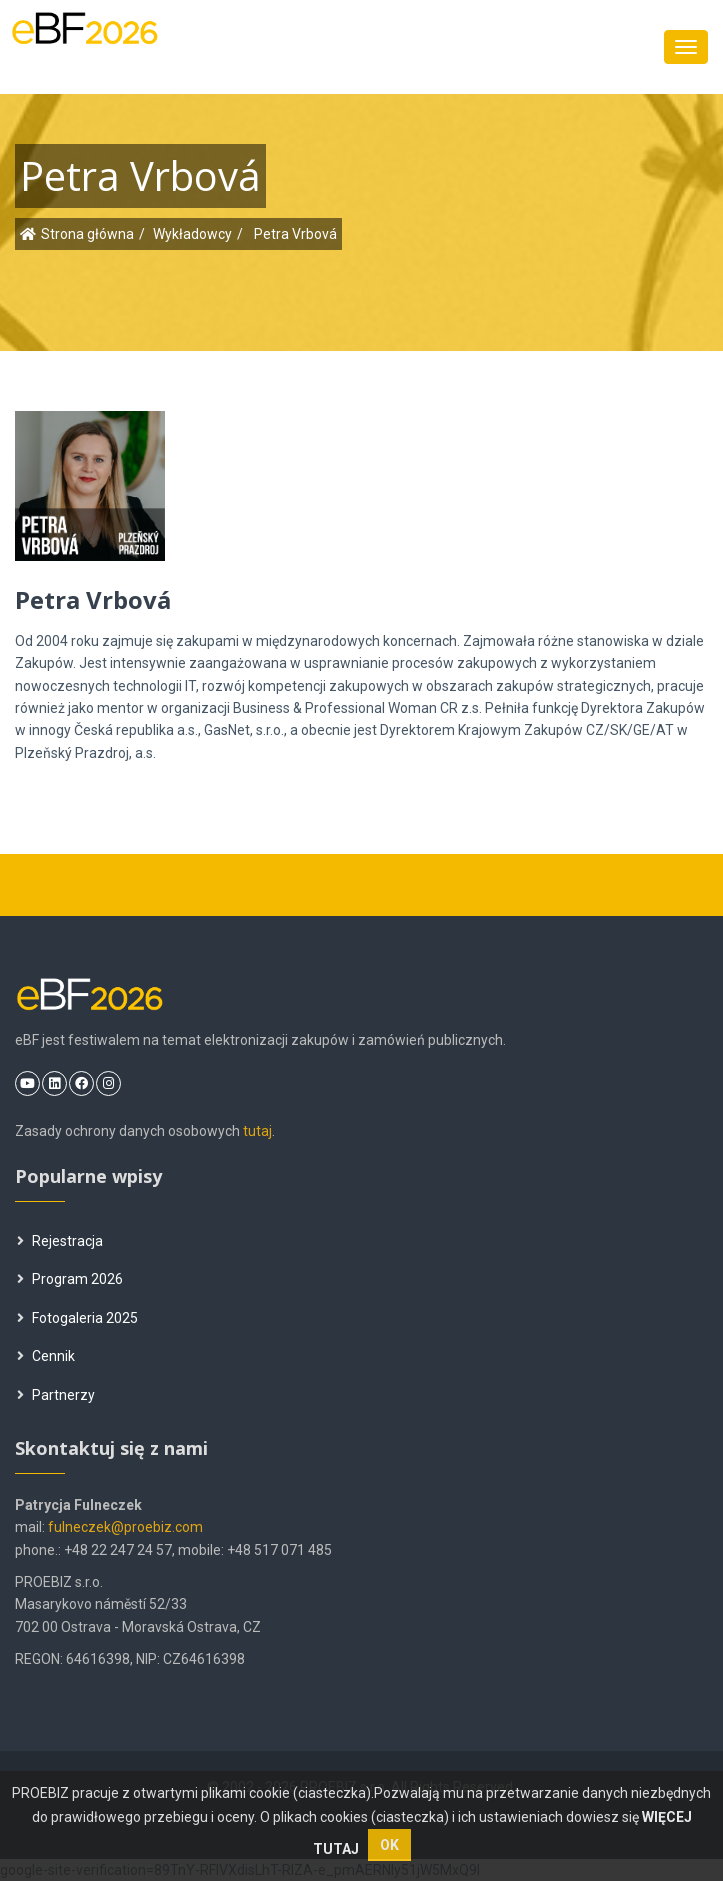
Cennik (46, 1356)
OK (389, 1845)
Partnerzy (56, 1395)
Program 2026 (70, 1279)
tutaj (257, 1131)
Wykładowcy (192, 234)
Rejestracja (60, 1241)
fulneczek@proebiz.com (125, 1527)
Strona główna (87, 234)
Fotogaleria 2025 (77, 1318)
